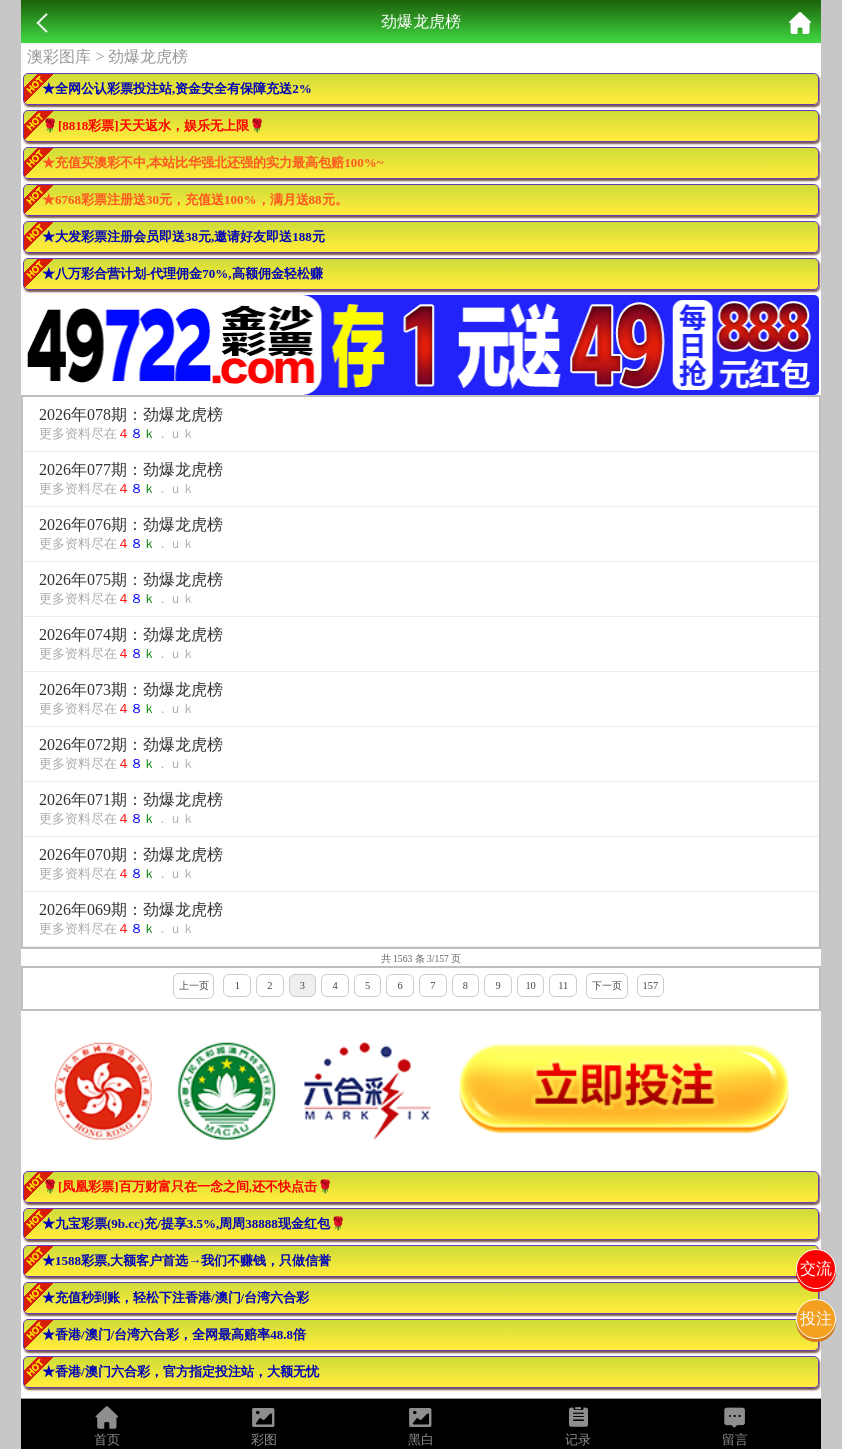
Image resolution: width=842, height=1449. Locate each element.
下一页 (607, 985)
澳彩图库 (59, 56)
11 (563, 985)
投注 (816, 1318)
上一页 (194, 985)
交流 (816, 1268)
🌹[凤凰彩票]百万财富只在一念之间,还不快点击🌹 (187, 1186)
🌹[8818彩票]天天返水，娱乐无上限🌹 (153, 125)
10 (530, 985)
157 (651, 985)
